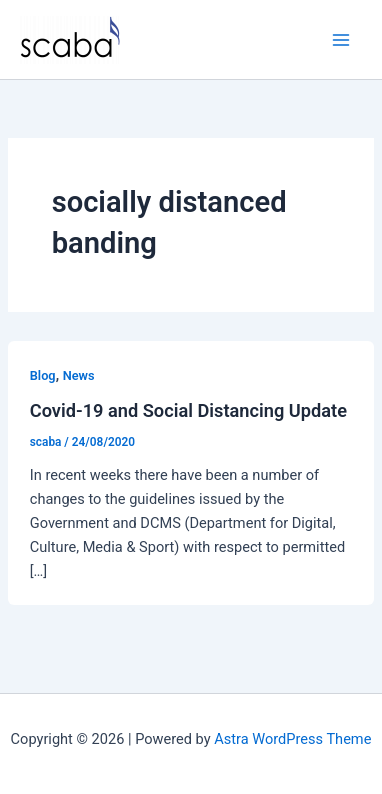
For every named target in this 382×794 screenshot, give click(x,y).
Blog (43, 375)
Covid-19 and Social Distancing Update (188, 410)
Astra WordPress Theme (292, 739)
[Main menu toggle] (341, 40)
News (79, 375)
